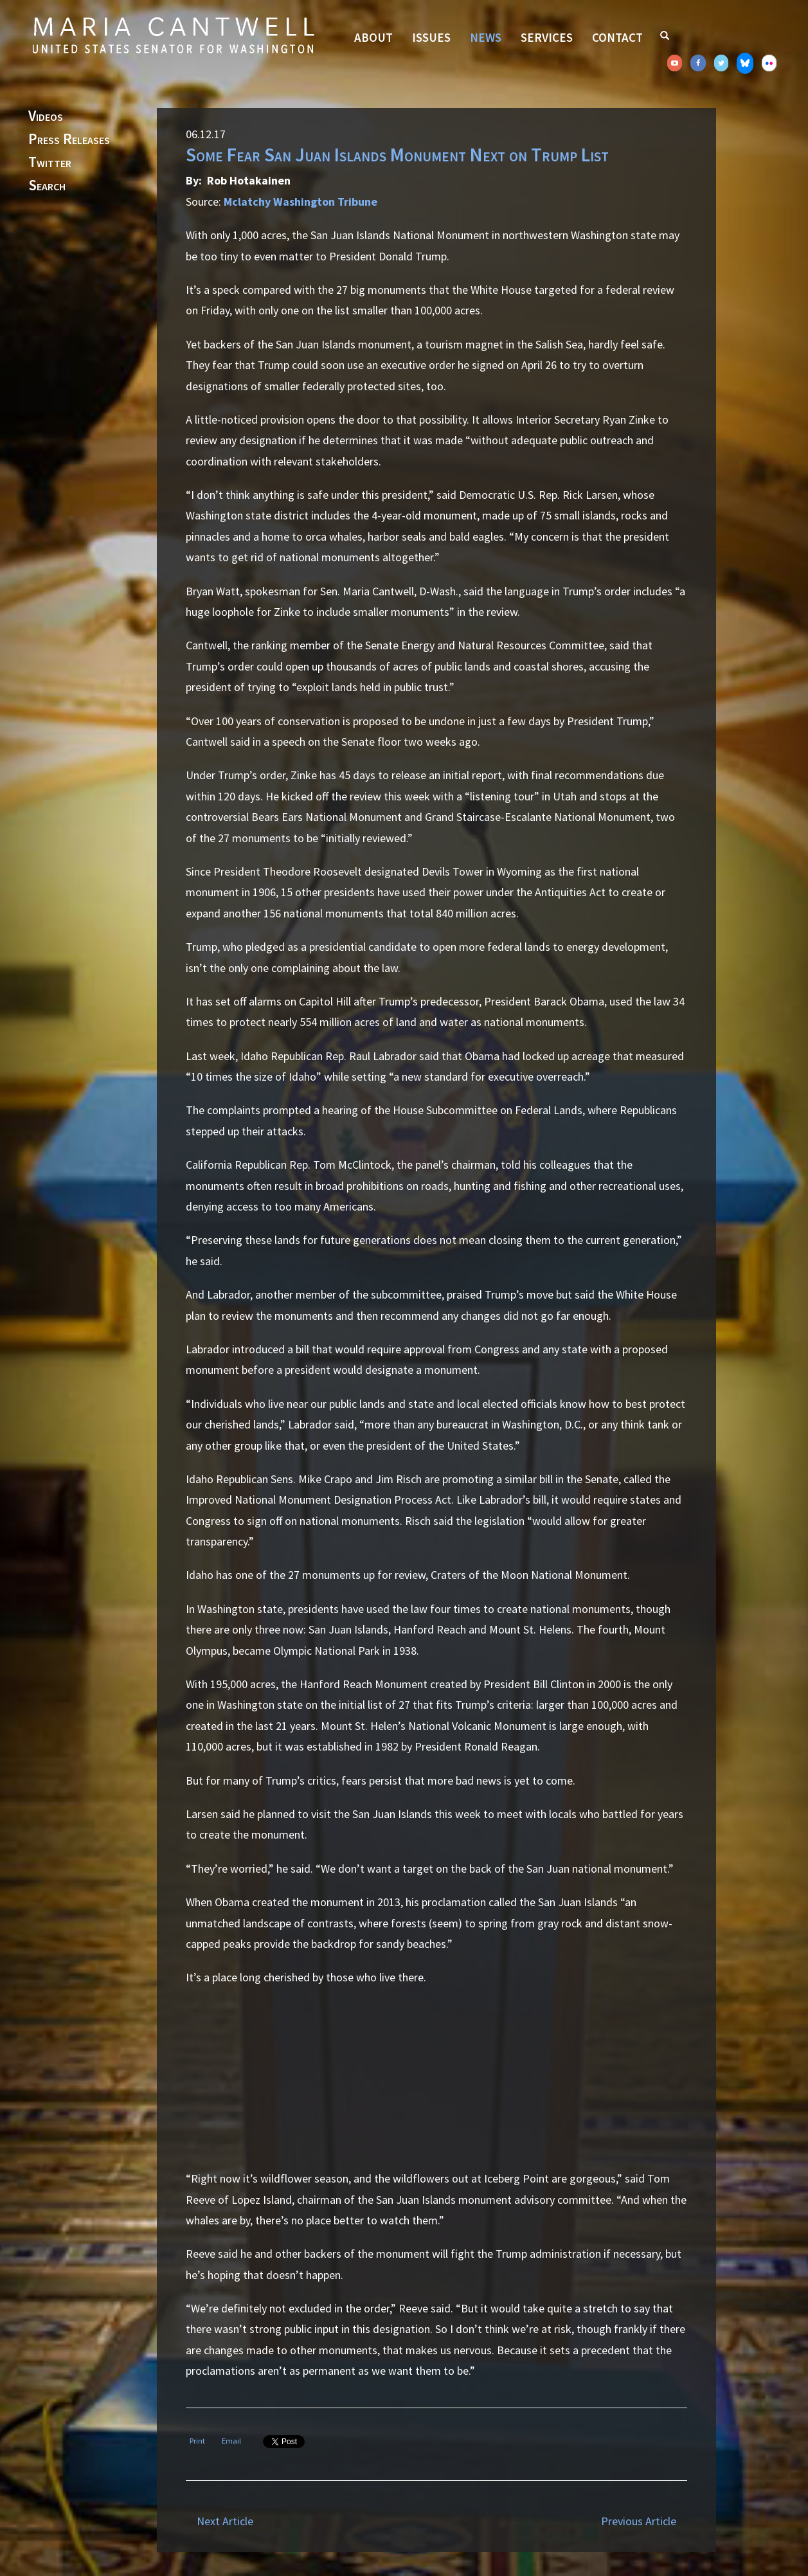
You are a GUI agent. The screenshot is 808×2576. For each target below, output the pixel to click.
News (485, 37)
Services (547, 37)
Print (197, 2440)
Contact (617, 37)
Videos (45, 116)
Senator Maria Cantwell (173, 34)
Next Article (225, 2521)
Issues (431, 37)
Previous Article (638, 2521)
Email (231, 2440)
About (373, 37)
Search (47, 185)
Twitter (49, 162)
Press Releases (69, 139)
